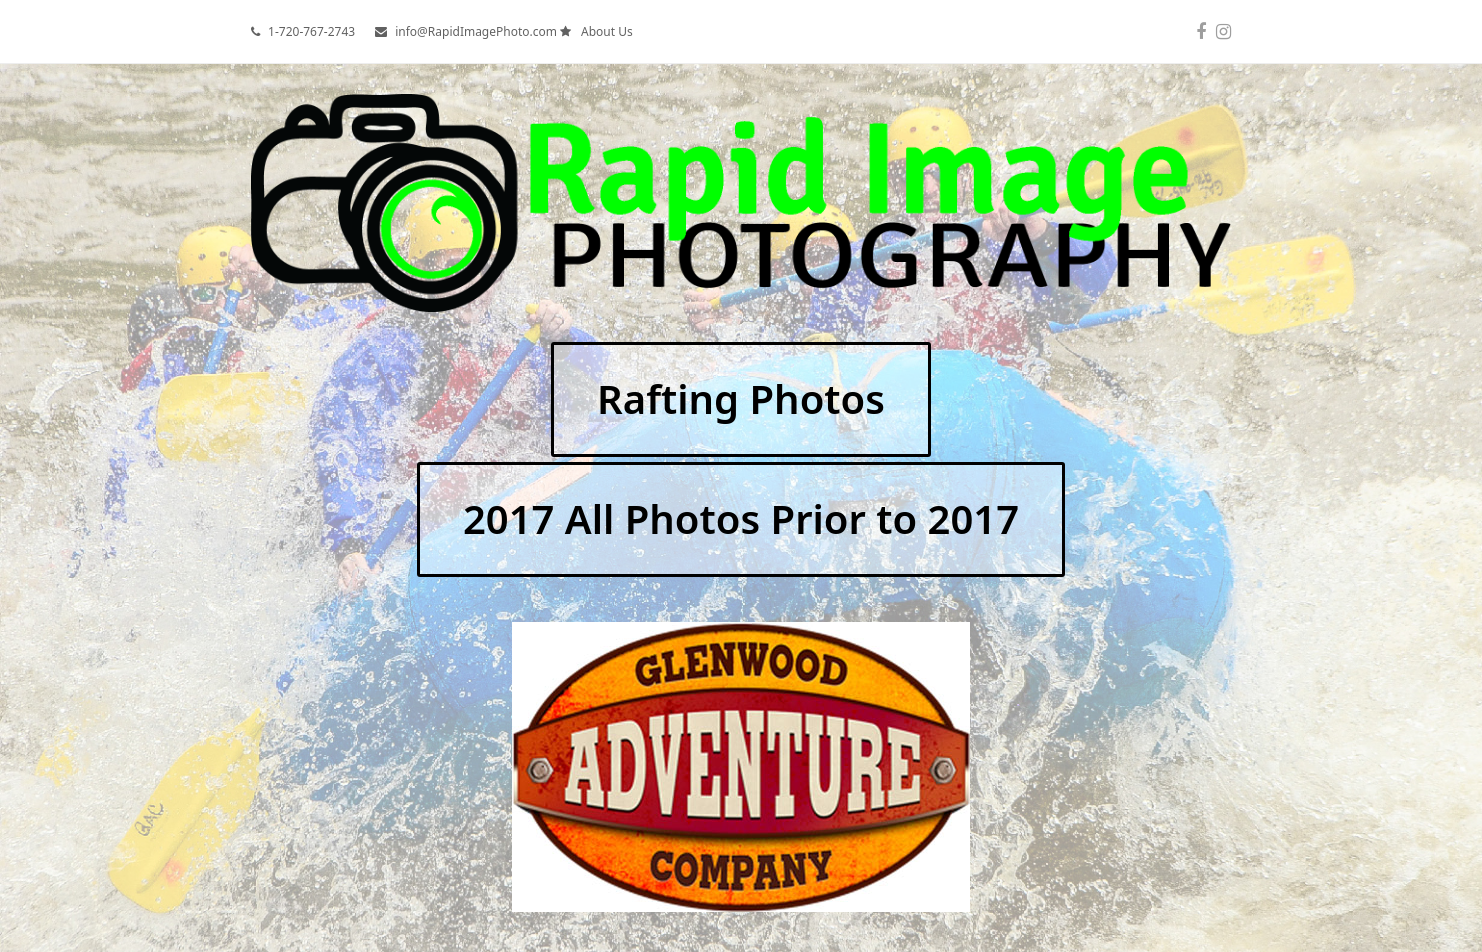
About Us (607, 31)
